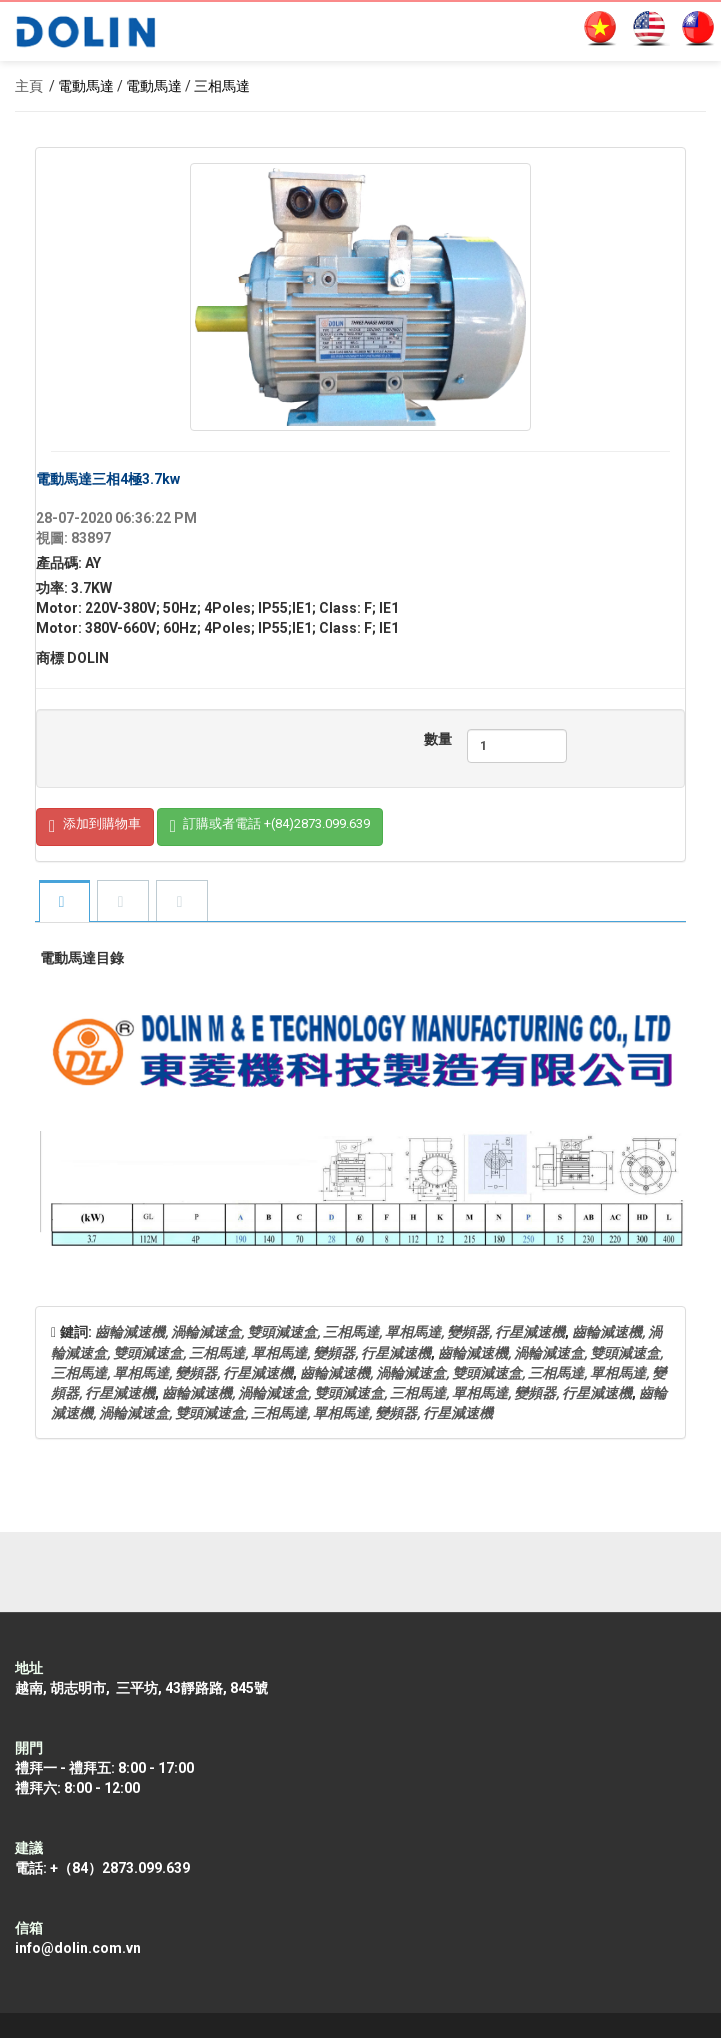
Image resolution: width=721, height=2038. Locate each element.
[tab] (64, 902)
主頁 (29, 86)
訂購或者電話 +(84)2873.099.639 (270, 827)
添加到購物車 (95, 827)
